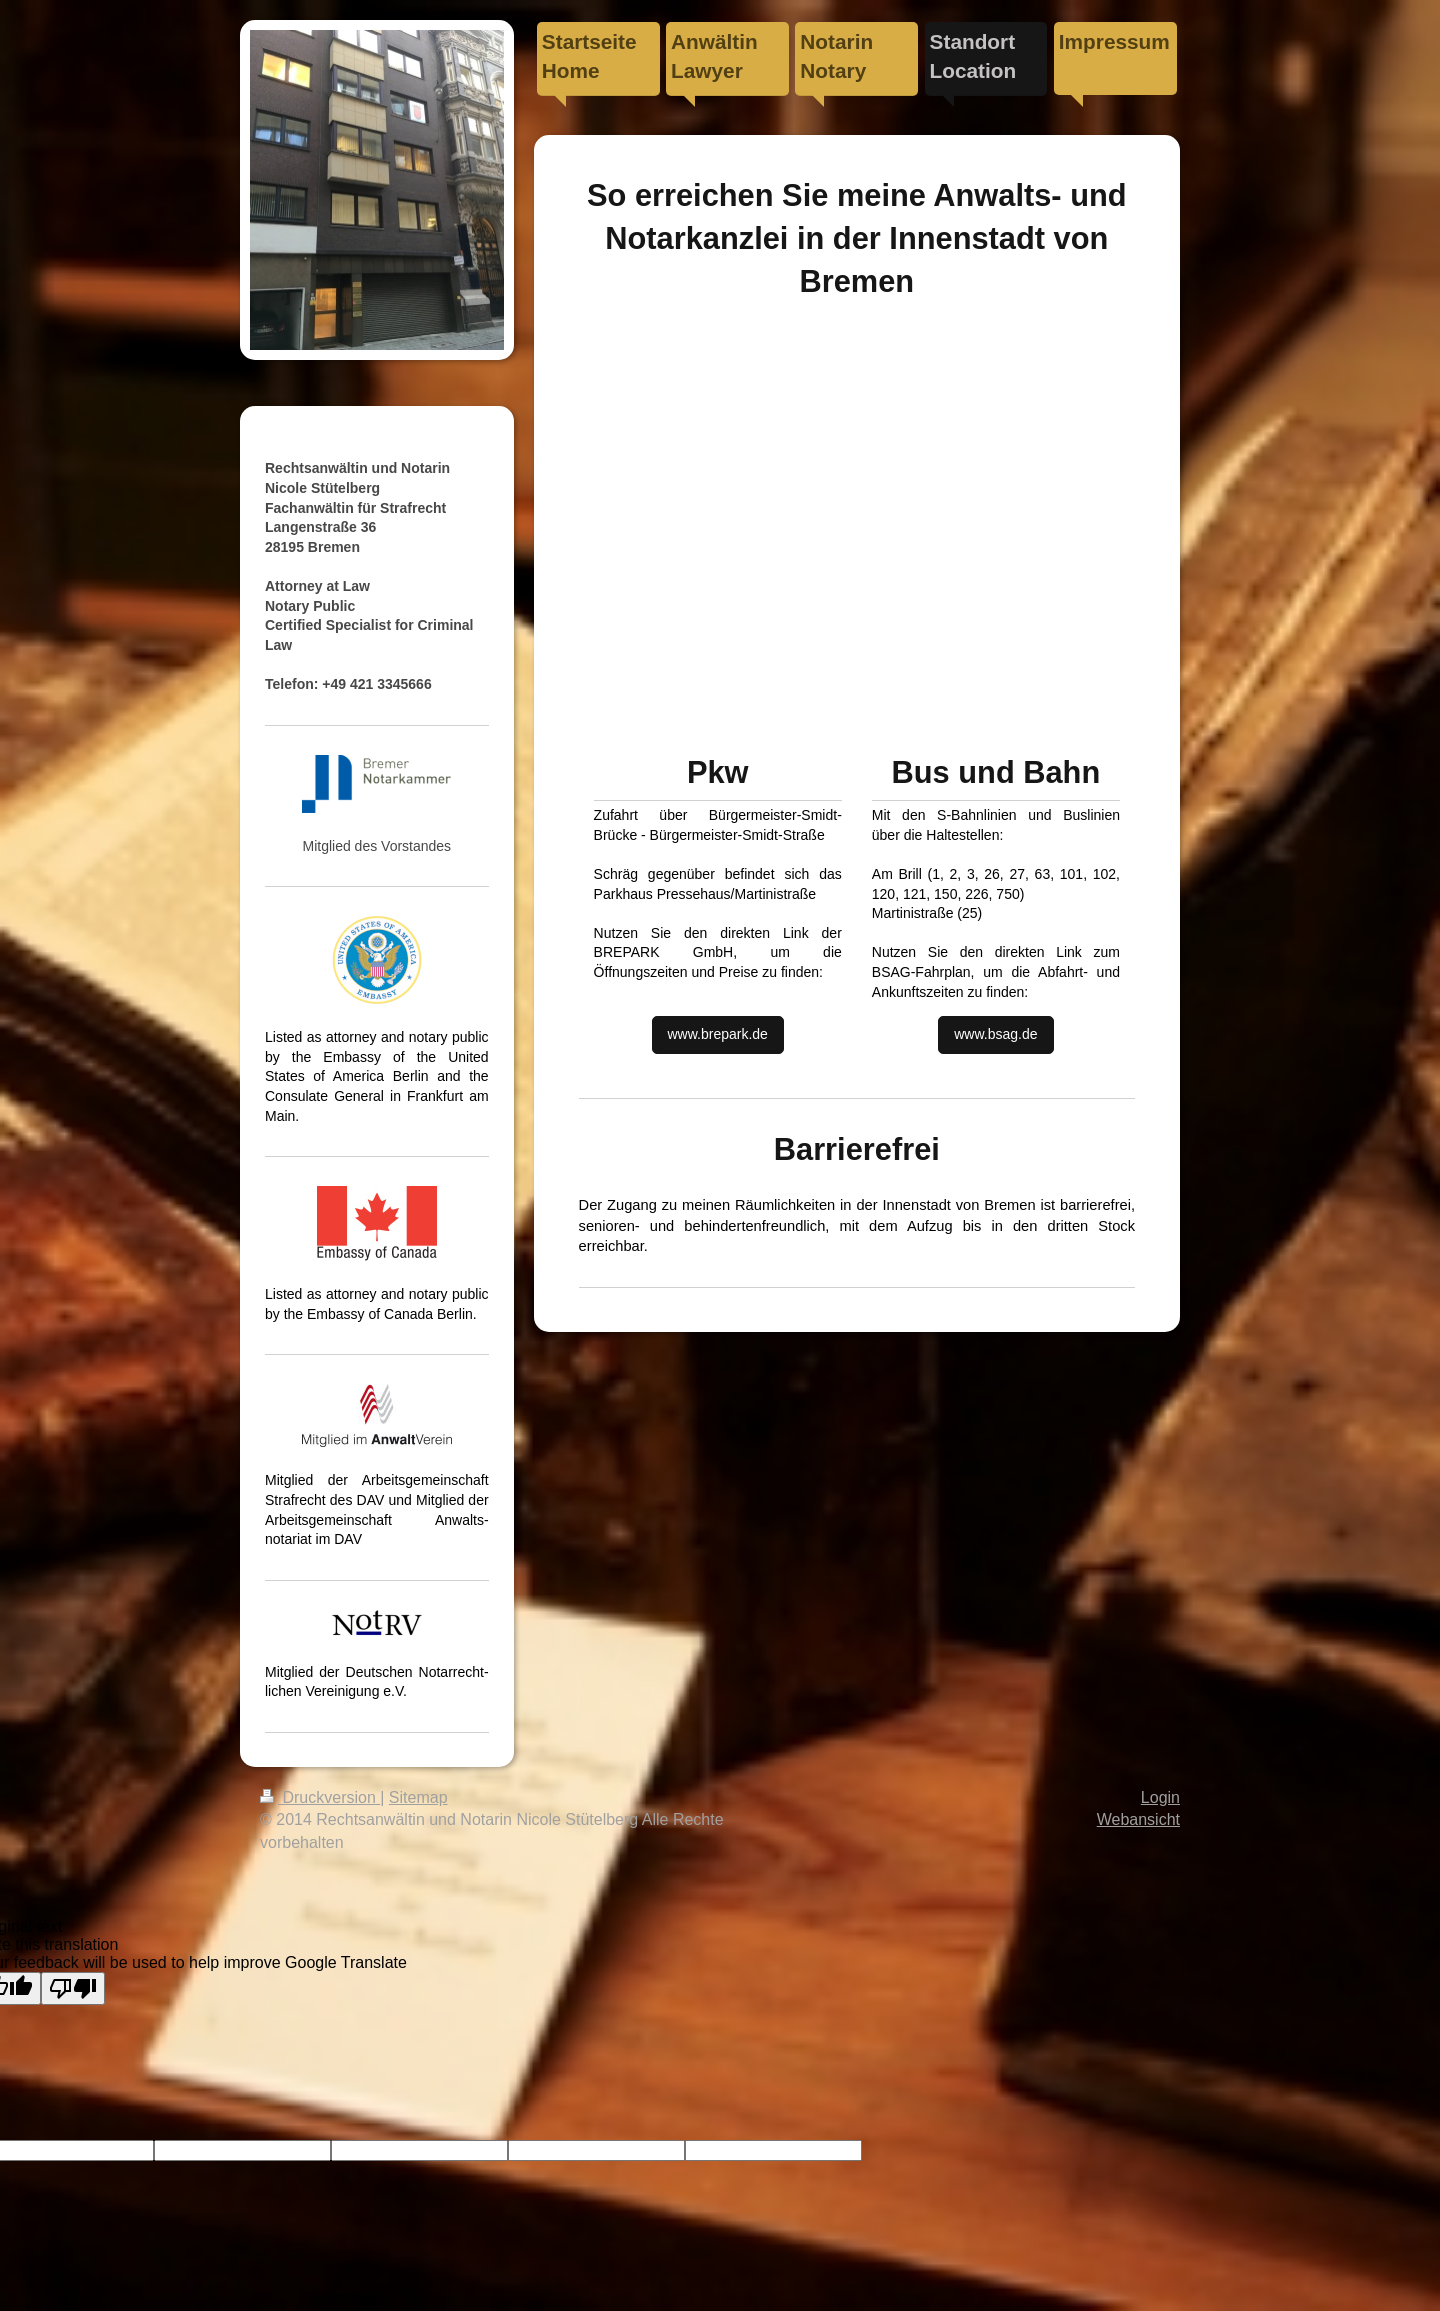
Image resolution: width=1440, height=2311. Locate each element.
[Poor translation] (73, 1988)
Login (1160, 1797)
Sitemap (418, 1797)
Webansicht (1138, 1819)
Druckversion (320, 1797)
